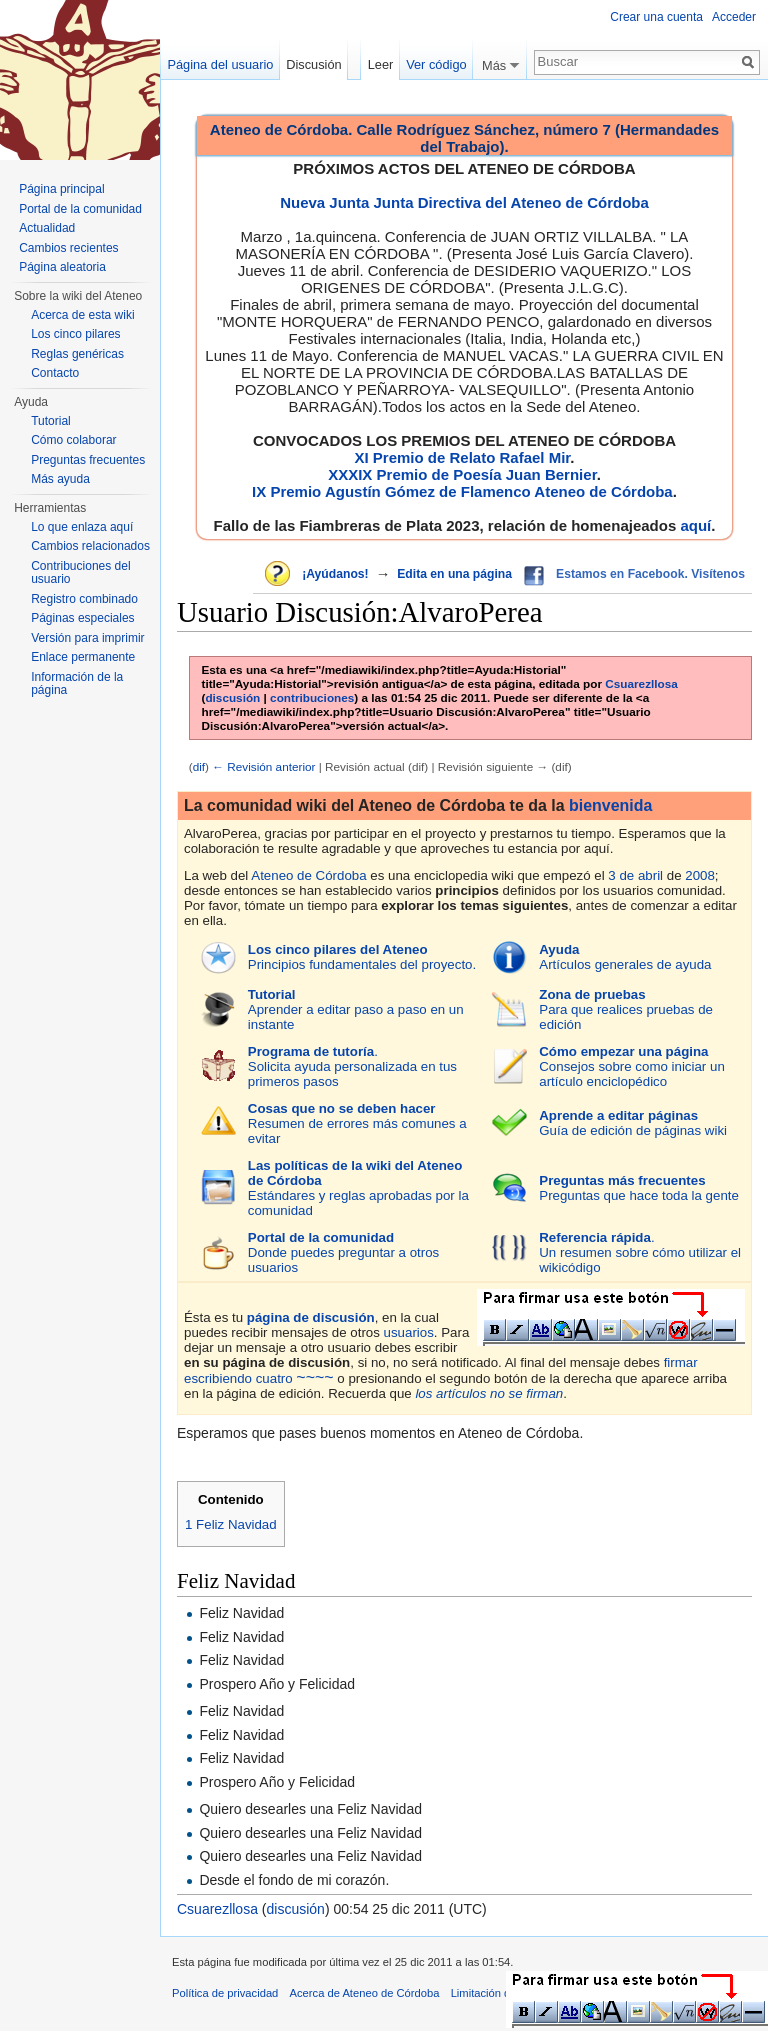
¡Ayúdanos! (335, 574)
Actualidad (47, 228)
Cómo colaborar (73, 440)
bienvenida (610, 805)
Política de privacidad (225, 1993)
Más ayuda (60, 479)
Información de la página (77, 684)
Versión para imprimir (87, 638)
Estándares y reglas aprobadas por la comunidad (358, 1188)
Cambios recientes (68, 248)
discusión (232, 697)
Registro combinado (84, 599)
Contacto (55, 373)
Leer (381, 64)
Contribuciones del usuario (80, 573)
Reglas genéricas (77, 354)
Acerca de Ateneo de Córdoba (365, 1993)
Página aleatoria (62, 267)
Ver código (436, 64)
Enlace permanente (83, 657)
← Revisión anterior (263, 766)
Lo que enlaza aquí (82, 527)
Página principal (61, 189)
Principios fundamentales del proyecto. (362, 957)
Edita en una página (454, 574)
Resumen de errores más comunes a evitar (357, 1123)
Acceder (734, 17)
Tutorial (51, 421)
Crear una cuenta (656, 17)
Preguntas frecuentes (88, 460)
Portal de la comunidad (80, 209)
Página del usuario (220, 64)
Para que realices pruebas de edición (626, 1009)
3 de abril (635, 875)
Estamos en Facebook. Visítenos (650, 574)
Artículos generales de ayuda (625, 957)
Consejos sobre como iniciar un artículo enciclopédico (632, 1066)
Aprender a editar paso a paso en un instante (356, 1009)
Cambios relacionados (90, 546)
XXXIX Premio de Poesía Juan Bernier (462, 474)
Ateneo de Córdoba (308, 875)
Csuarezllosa (641, 683)
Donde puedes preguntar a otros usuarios (343, 1252)
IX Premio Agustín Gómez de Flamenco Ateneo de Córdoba (462, 491)
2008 (700, 875)
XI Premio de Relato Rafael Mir (462, 457)
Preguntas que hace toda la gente (639, 1188)
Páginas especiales (82, 618)
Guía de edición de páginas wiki (633, 1123)
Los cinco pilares (75, 334)
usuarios (409, 1332)
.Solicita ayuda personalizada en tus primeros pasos (352, 1066)
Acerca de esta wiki (82, 315)
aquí (695, 525)
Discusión (313, 64)
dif (199, 766)
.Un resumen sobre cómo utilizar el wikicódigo (640, 1252)
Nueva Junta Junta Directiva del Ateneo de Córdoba (464, 202)
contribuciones (312, 697)
